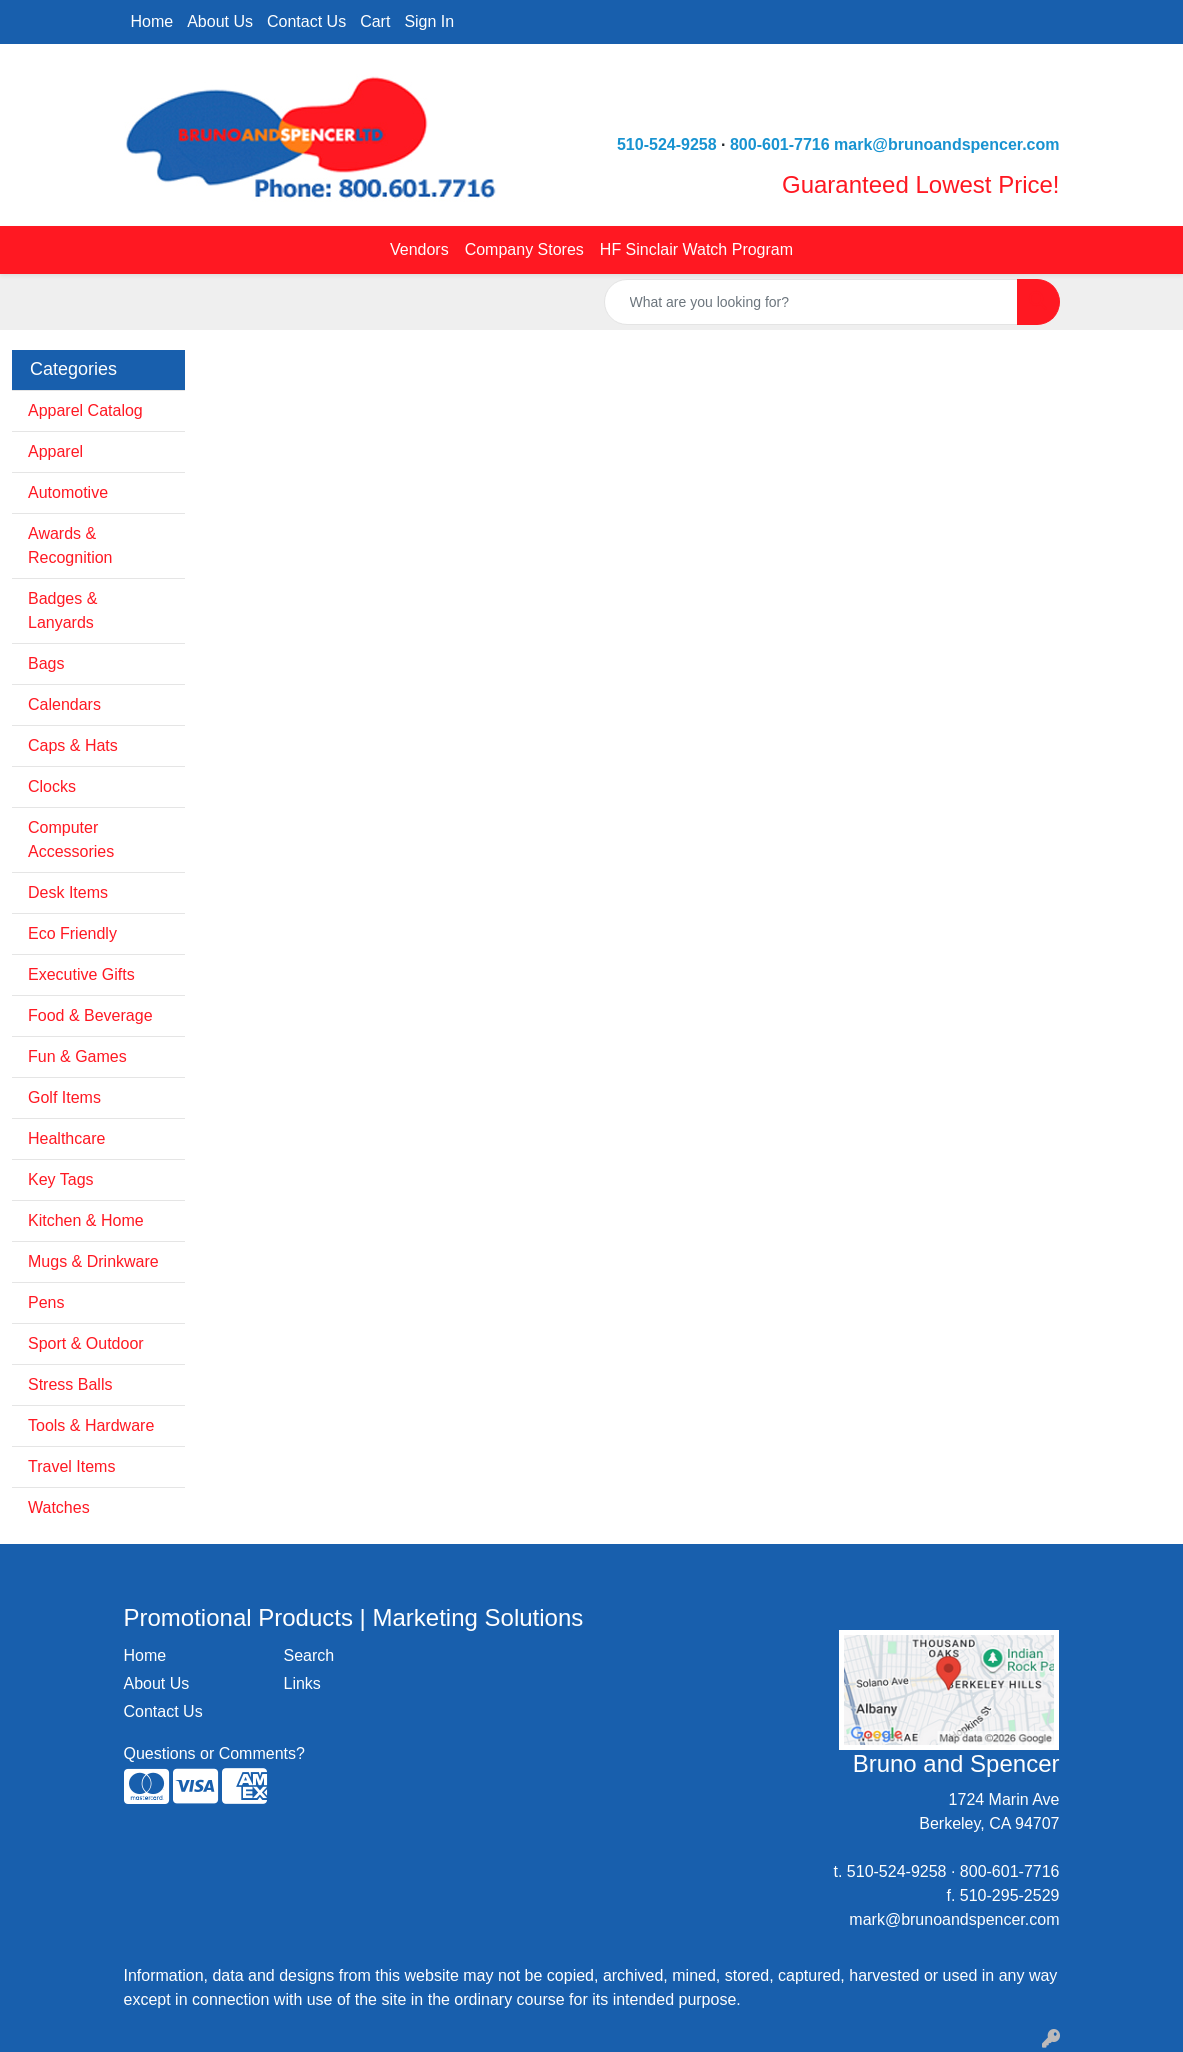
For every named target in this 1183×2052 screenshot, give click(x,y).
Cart (375, 21)
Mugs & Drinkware (93, 1261)
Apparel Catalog (85, 410)
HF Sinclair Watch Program (696, 249)
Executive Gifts (81, 974)
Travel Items (71, 1466)
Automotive (68, 492)
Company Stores (524, 249)
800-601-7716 (780, 144)
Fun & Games (77, 1056)
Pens (46, 1302)
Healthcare (66, 1138)
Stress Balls (70, 1384)
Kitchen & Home (86, 1220)
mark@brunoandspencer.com (946, 144)
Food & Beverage (90, 1015)
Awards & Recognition (70, 545)
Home (152, 21)
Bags (46, 663)
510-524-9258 (667, 144)
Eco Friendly (72, 933)
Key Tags (61, 1179)
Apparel (55, 451)
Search (308, 1655)
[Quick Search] (811, 302)
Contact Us (306, 21)
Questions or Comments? (214, 1753)
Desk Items (68, 892)
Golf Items (64, 1097)
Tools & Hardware (91, 1425)
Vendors (419, 249)
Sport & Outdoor (86, 1343)
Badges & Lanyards (62, 610)
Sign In (429, 21)
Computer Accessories (71, 839)
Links (301, 1683)
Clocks (52, 786)
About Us (220, 21)
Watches (59, 1507)
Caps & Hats (73, 745)
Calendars (64, 704)
